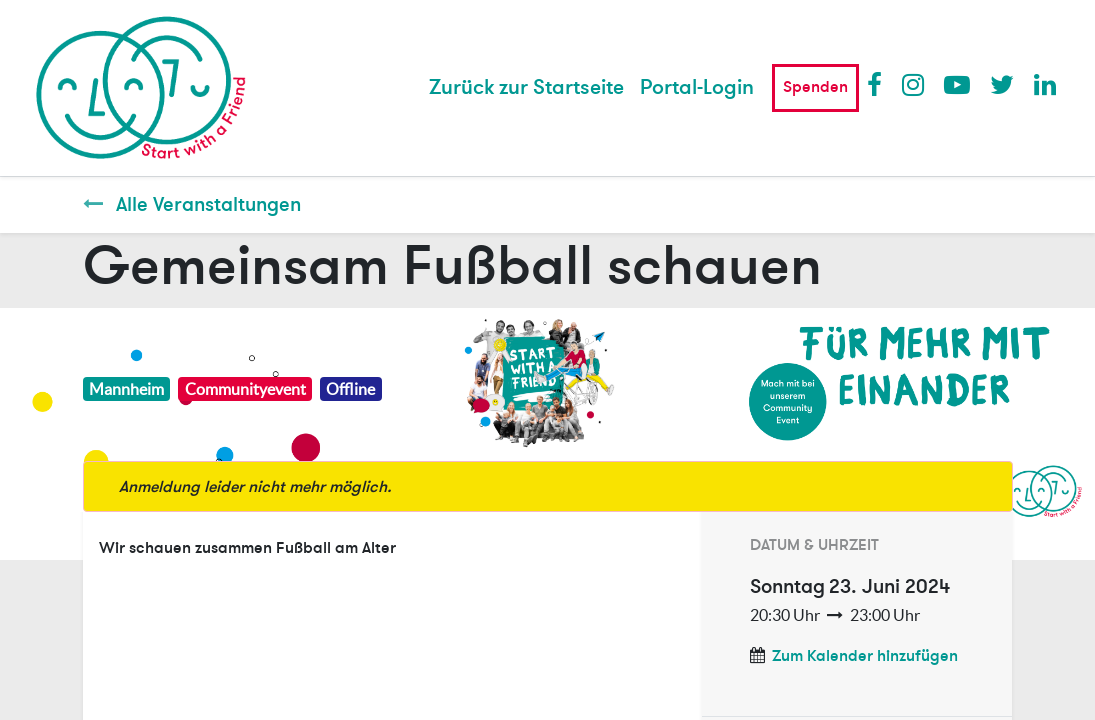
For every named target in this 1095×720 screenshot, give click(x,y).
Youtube (956, 84)
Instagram (914, 84)
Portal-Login (697, 87)
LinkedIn (1046, 84)
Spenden (815, 87)
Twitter (1002, 84)
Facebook (879, 84)
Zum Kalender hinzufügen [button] (865, 656)
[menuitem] (526, 88)
